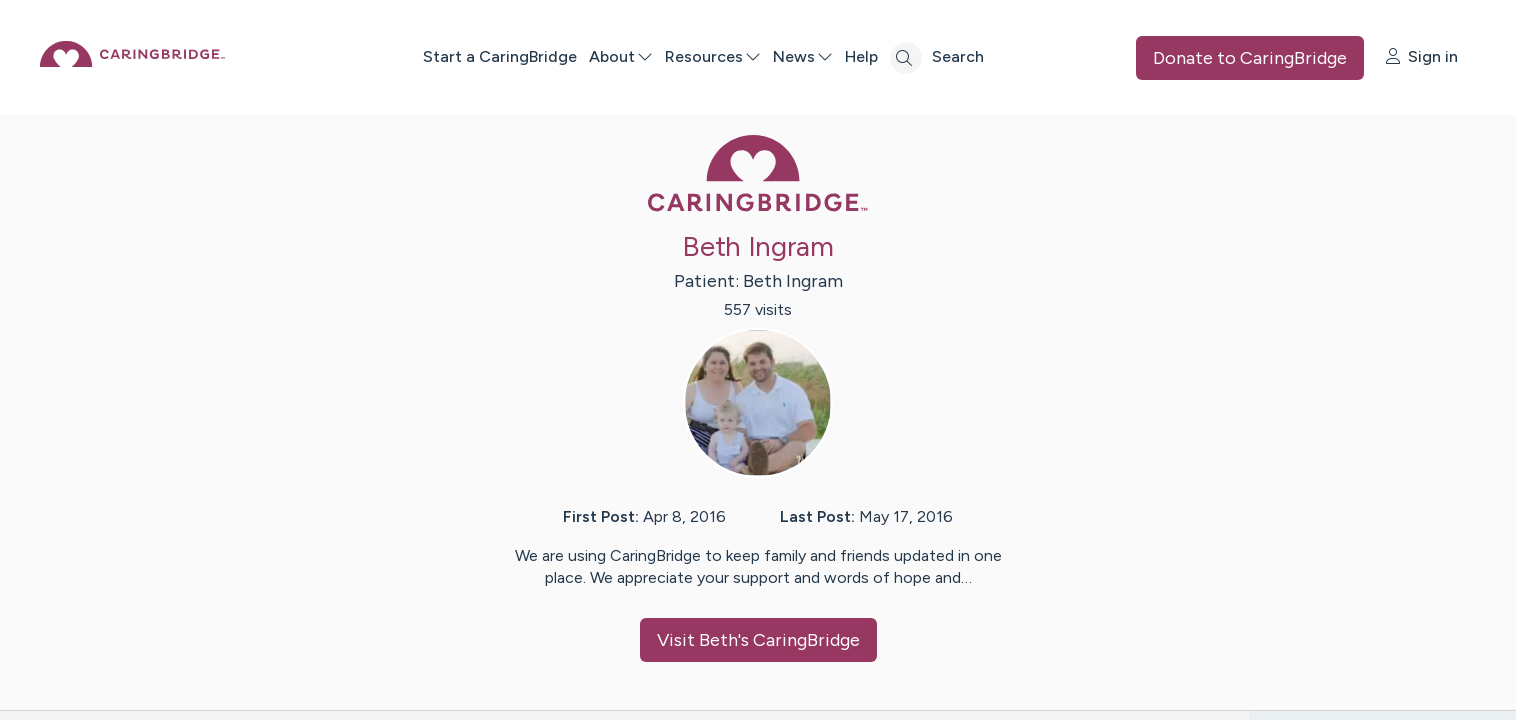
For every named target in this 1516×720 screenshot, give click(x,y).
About (688, 56)
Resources (780, 56)
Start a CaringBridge (567, 56)
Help (928, 56)
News (870, 56)
